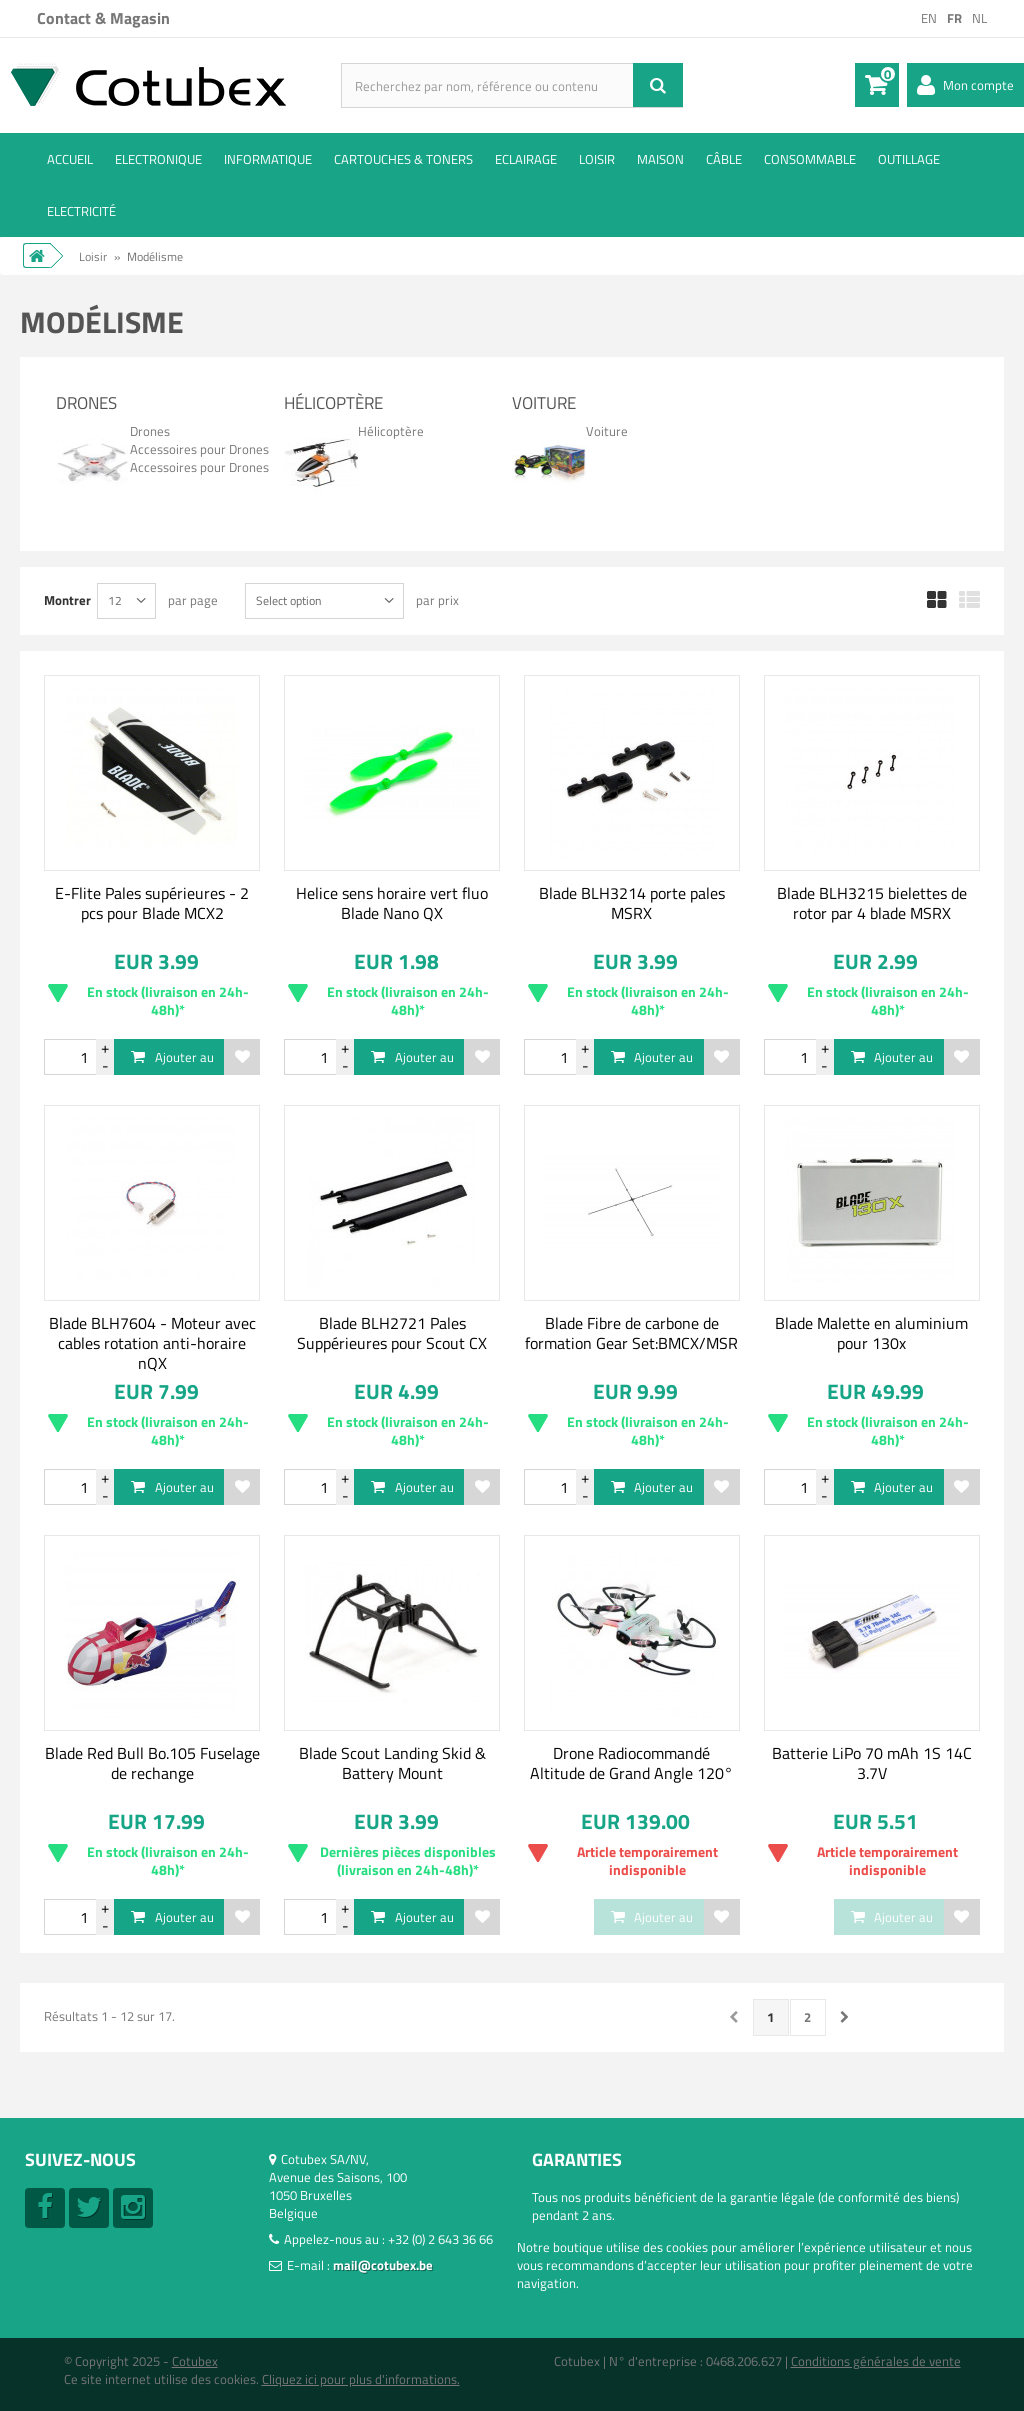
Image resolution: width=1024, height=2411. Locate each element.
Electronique (158, 159)
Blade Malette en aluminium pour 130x (871, 1333)
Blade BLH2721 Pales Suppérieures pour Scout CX (392, 1333)
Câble (724, 159)
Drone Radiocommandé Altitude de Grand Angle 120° (631, 1763)
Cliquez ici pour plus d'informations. (361, 2379)
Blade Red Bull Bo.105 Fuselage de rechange (152, 1763)
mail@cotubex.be (383, 2265)
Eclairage (526, 159)
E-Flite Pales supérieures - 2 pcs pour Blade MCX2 (152, 903)
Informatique (268, 159)
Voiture (544, 403)
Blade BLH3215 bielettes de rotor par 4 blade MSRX (872, 903)
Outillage (909, 159)
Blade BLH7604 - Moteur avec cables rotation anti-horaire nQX (152, 1343)
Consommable (810, 159)
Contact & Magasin (103, 18)
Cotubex (195, 2361)
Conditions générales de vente (876, 2361)
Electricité (81, 211)
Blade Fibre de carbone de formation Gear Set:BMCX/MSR (631, 1333)
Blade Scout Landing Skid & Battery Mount (392, 1763)
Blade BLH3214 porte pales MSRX (632, 903)
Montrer (67, 599)
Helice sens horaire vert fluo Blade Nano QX (392, 903)
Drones (86, 403)
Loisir (597, 159)
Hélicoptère (333, 403)
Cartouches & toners (403, 159)
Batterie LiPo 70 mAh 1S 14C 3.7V (872, 1763)
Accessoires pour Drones (199, 449)
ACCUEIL (70, 159)
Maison (660, 159)
